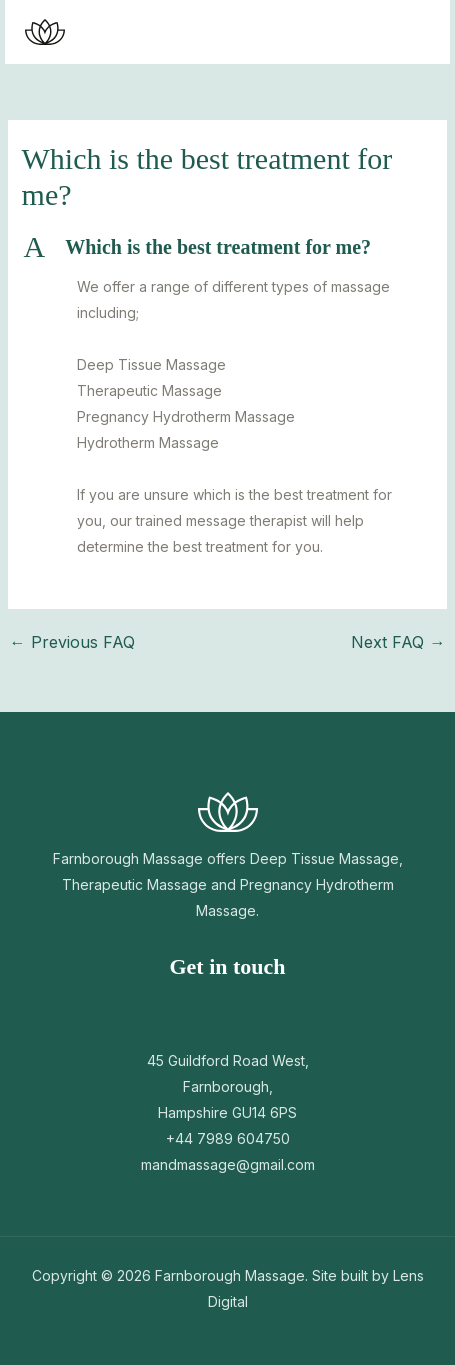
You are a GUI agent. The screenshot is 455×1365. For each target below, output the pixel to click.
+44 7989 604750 (228, 1138)
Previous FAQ (72, 642)
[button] (355, 32)
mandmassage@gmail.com (228, 1164)
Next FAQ (398, 642)
